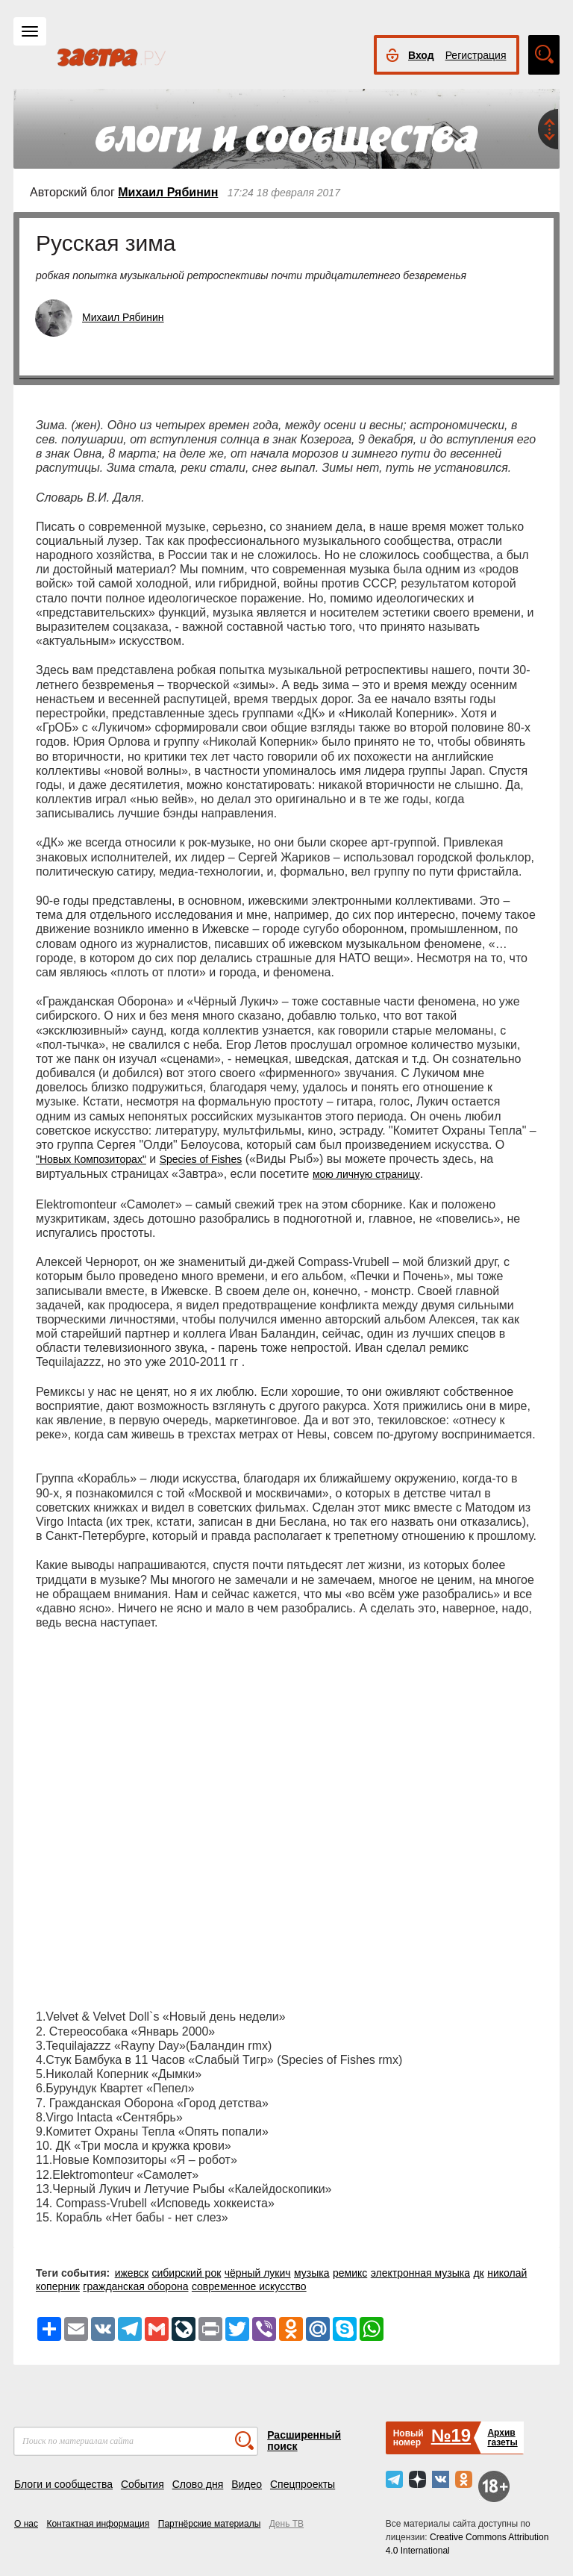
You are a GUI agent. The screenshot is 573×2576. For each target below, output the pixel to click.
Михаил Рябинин (168, 192)
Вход (421, 55)
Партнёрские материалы (209, 2524)
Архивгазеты (502, 2437)
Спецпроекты (302, 2484)
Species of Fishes (201, 1159)
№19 (451, 2435)
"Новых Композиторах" (91, 1159)
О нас (26, 2524)
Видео (246, 2484)
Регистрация (476, 55)
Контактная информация (97, 2524)
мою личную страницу (366, 1174)
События (142, 2484)
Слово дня (198, 2484)
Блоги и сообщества (63, 2484)
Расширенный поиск (304, 2440)
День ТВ (286, 2524)
